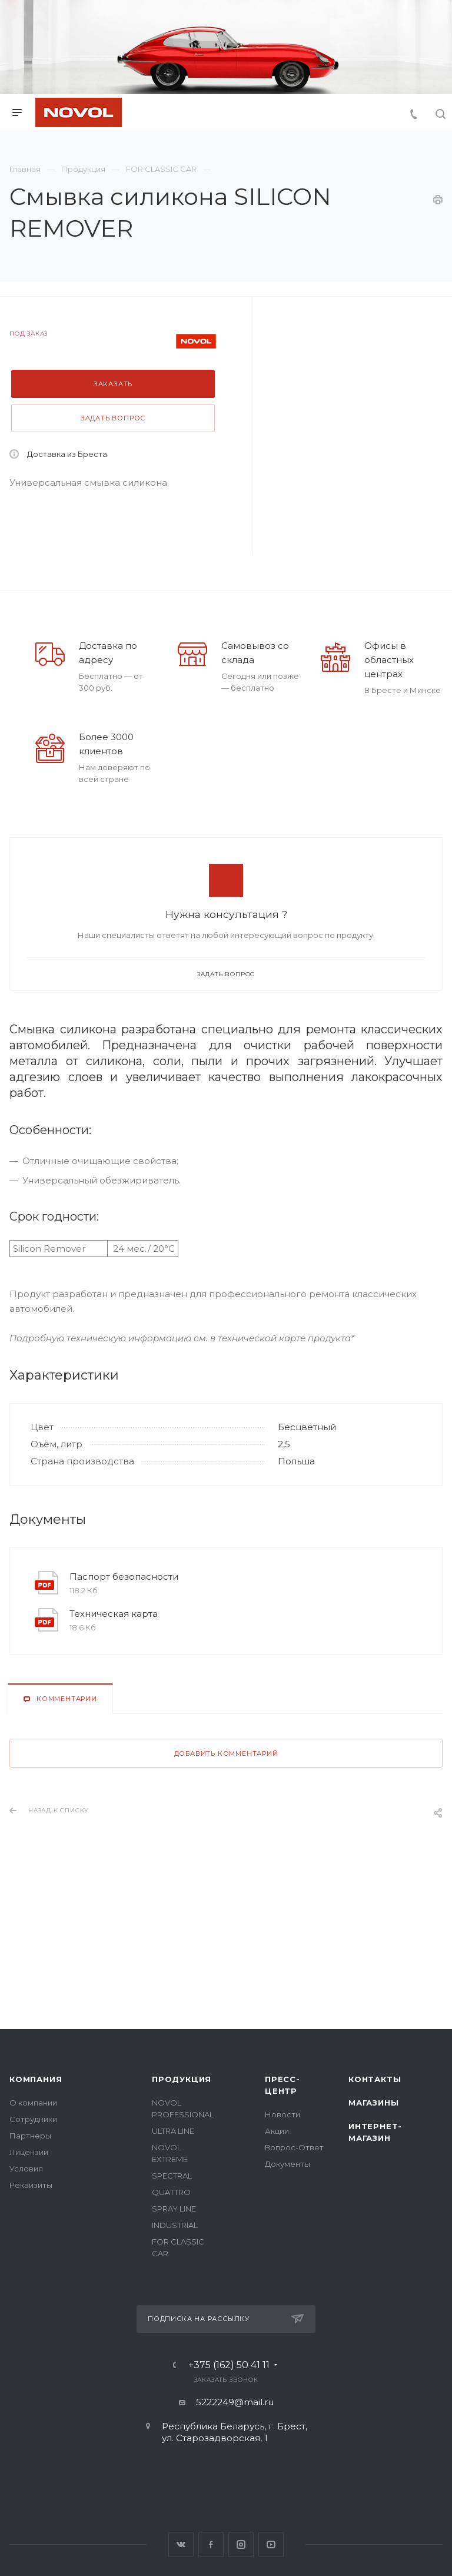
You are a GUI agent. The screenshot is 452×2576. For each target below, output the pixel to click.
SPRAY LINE (174, 2208)
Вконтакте (181, 2544)
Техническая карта (113, 1613)
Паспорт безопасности (123, 1576)
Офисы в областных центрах (389, 659)
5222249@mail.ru (235, 2402)
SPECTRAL (172, 2175)
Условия (26, 2168)
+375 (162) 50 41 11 (229, 2365)
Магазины (373, 2102)
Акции (277, 2131)
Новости (282, 2114)
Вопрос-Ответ (294, 2147)
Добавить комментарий (226, 1753)
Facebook (211, 2544)
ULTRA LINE (173, 2131)
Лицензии (28, 2152)
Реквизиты (30, 2185)
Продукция (181, 2079)
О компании (33, 2102)
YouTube (271, 2544)
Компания (35, 2079)
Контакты (374, 2079)
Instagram (241, 2544)
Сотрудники (33, 2119)
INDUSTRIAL (175, 2225)
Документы (287, 2164)
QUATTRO (171, 2192)
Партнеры (30, 2135)
